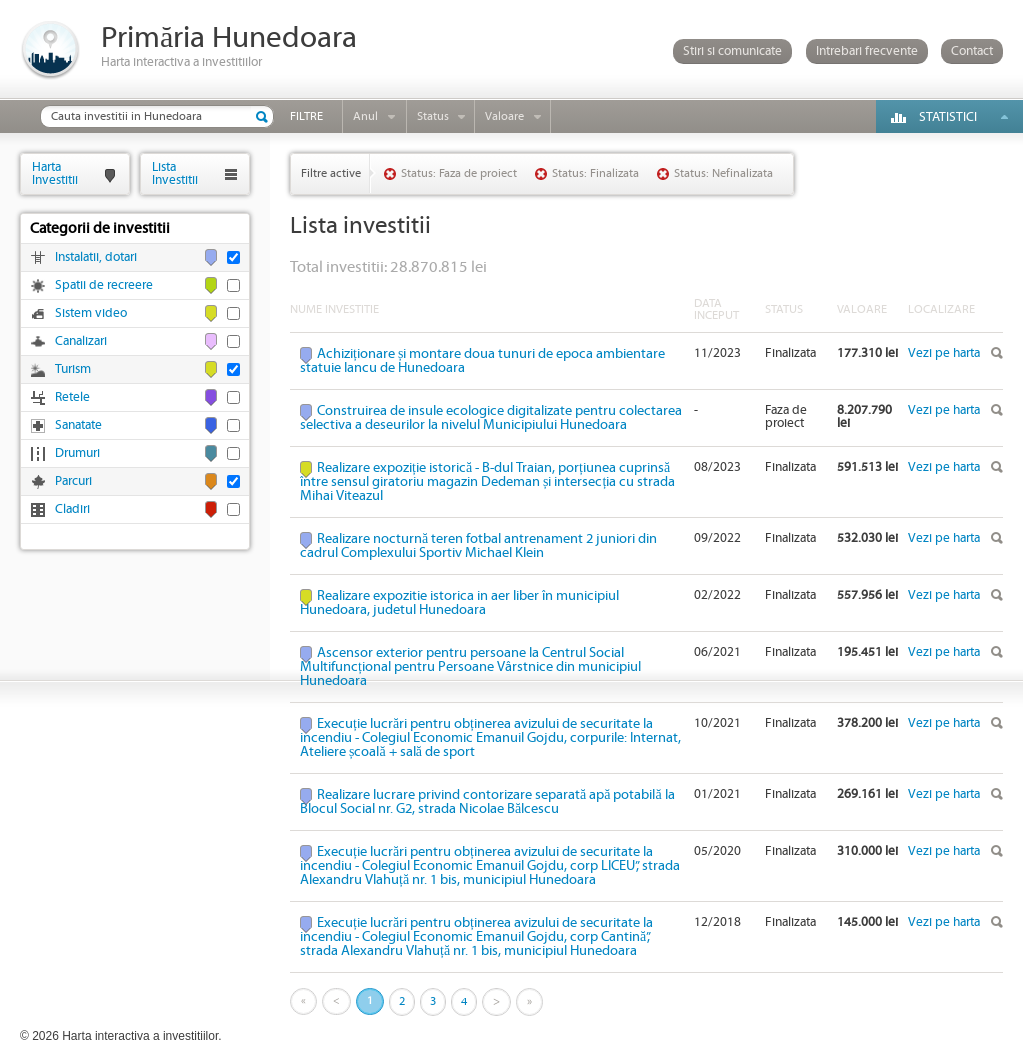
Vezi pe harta (944, 353)
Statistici (948, 117)
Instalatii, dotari (96, 257)
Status (433, 116)
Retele (72, 397)
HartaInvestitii (55, 173)
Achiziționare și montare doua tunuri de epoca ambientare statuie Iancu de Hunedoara (482, 361)
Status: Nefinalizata (723, 173)
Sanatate (78, 425)
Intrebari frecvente (867, 51)
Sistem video (91, 313)
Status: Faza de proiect (459, 173)
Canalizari (81, 341)
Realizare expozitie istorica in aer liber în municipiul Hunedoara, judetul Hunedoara (459, 603)
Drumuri (77, 453)
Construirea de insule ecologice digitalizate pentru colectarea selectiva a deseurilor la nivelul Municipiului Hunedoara (491, 418)
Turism (73, 369)
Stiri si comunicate (732, 51)
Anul (365, 116)
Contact (972, 51)
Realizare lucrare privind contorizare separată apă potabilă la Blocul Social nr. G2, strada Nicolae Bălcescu (487, 802)
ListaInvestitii (175, 173)
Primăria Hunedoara (229, 38)
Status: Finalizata (595, 173)
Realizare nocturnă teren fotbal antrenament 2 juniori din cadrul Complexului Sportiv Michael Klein (478, 546)
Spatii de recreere (104, 285)
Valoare (504, 116)
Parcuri (73, 481)
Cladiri (72, 509)
